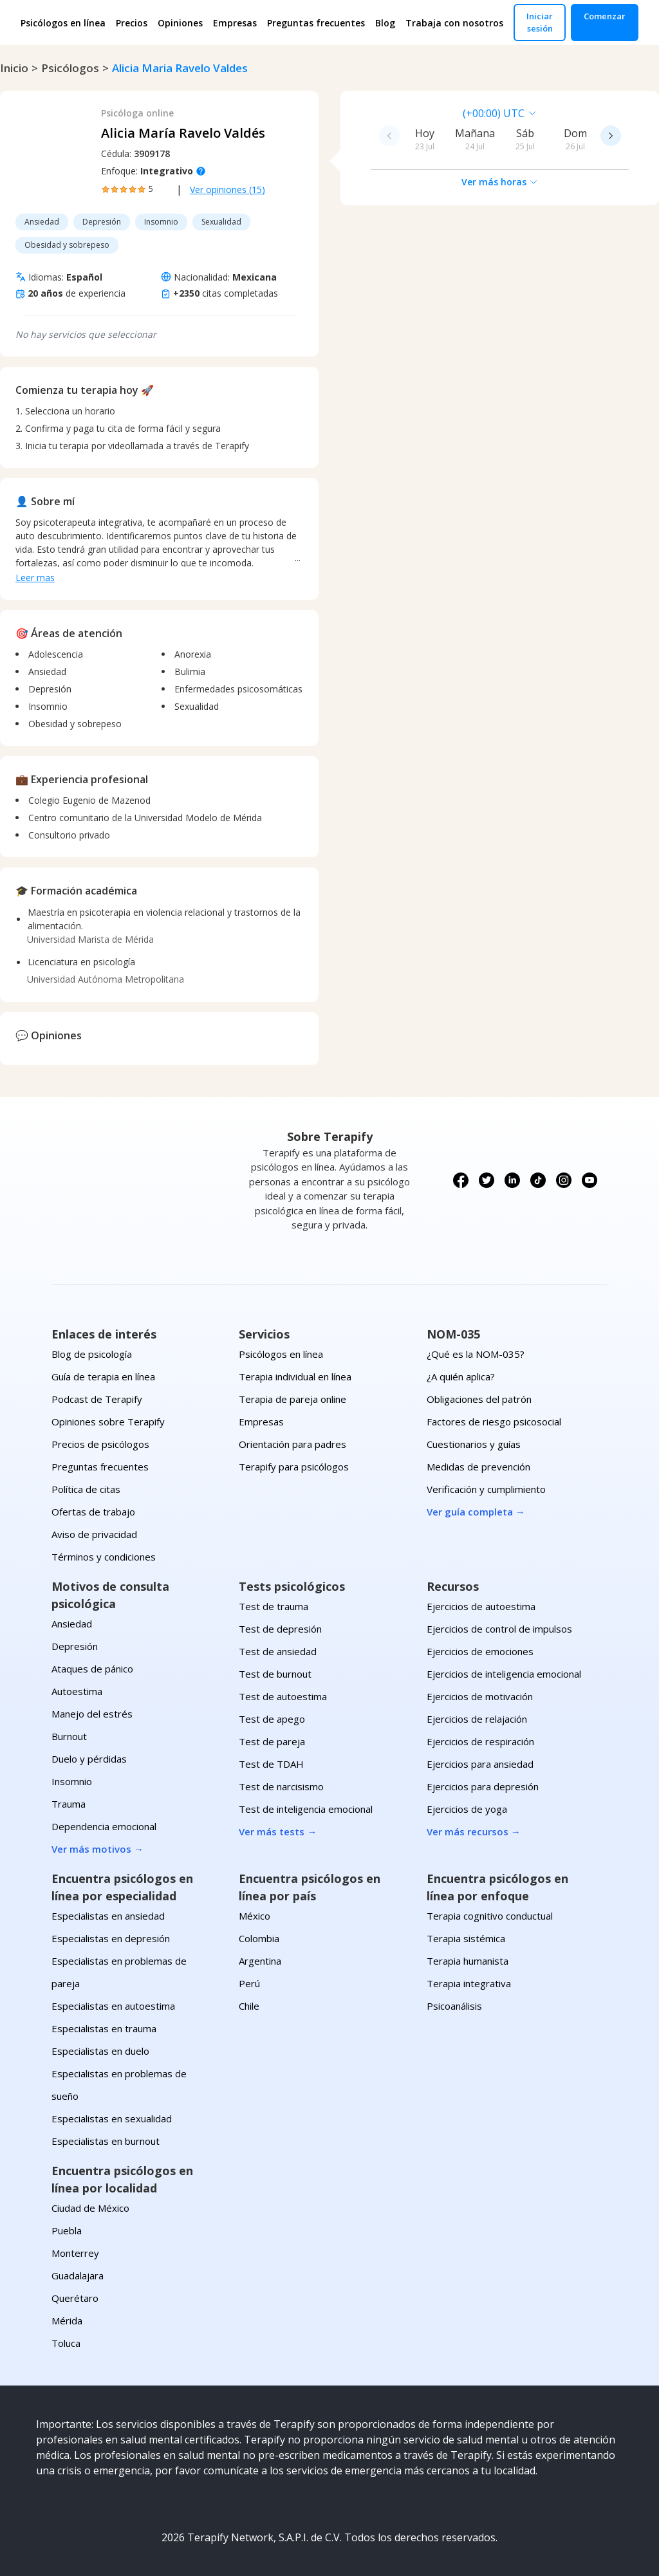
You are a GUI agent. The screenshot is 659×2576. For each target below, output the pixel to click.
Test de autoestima (283, 1696)
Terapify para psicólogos (294, 1466)
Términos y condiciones (103, 1556)
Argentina (260, 1960)
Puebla (66, 2230)
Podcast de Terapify (96, 1399)
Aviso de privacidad (94, 1534)
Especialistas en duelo (100, 2050)
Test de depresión (280, 1628)
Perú (249, 1983)
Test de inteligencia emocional (306, 1808)
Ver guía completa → (476, 1511)
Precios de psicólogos (100, 1444)
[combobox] (411, 113)
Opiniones (180, 23)
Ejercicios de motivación (480, 1696)
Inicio (14, 67)
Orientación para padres (292, 1444)
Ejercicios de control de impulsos (499, 1628)
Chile (249, 2005)
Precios (131, 23)
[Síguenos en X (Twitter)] (486, 1180)
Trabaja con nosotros (454, 23)
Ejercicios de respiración (480, 1741)
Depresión (74, 1646)
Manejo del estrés (92, 1713)
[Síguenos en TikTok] (538, 1180)
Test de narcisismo (281, 1786)
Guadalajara (77, 2275)
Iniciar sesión (539, 22)
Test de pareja (272, 1741)
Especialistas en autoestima (113, 2005)
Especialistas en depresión (110, 1938)
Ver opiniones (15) (227, 189)
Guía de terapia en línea (103, 1376)
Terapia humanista (467, 1960)
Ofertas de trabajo (93, 1511)
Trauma (68, 1803)
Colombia (259, 1938)
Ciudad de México (90, 2207)
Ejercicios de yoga (467, 1808)
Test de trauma (273, 1606)
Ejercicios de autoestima (481, 1606)
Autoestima (76, 1691)
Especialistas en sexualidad (111, 2118)
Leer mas (35, 577)
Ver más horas (499, 182)
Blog (385, 23)
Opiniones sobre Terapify (108, 1421)
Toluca (65, 2343)
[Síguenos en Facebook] (461, 1180)
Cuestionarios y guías (474, 1444)
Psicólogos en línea (63, 23)
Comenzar (605, 16)
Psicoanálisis (454, 2005)
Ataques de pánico (92, 1668)
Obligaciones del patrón (479, 1399)
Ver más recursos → (474, 1831)
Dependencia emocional (103, 1826)
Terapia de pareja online (292, 1399)
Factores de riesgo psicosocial (494, 1421)
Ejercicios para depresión (483, 1786)
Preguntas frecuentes (316, 23)
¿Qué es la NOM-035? (475, 1354)
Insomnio (71, 1781)
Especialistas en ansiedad (108, 1915)
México (254, 1915)
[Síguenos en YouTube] (589, 1180)
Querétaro (74, 2298)
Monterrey (75, 2253)
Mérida (66, 2320)
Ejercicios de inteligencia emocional (504, 1673)
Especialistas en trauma (103, 2028)
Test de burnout (275, 1673)
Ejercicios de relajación (477, 1718)
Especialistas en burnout (105, 2141)
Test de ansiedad (278, 1651)
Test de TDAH (271, 1763)
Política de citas (85, 1489)
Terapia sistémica (466, 1938)
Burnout (69, 1736)
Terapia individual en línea (295, 1376)
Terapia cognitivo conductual (490, 1915)
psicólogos (70, 67)
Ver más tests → (278, 1831)
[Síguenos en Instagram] (563, 1180)
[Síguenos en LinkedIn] (512, 1180)
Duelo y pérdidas (89, 1758)
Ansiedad (71, 1623)
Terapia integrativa (469, 1983)
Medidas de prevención (478, 1466)
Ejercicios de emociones (480, 1651)
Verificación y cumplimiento (486, 1489)
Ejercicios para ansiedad (480, 1763)
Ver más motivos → (97, 1848)
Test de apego (272, 1718)
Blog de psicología (91, 1354)
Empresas (235, 23)
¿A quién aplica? (461, 1376)
